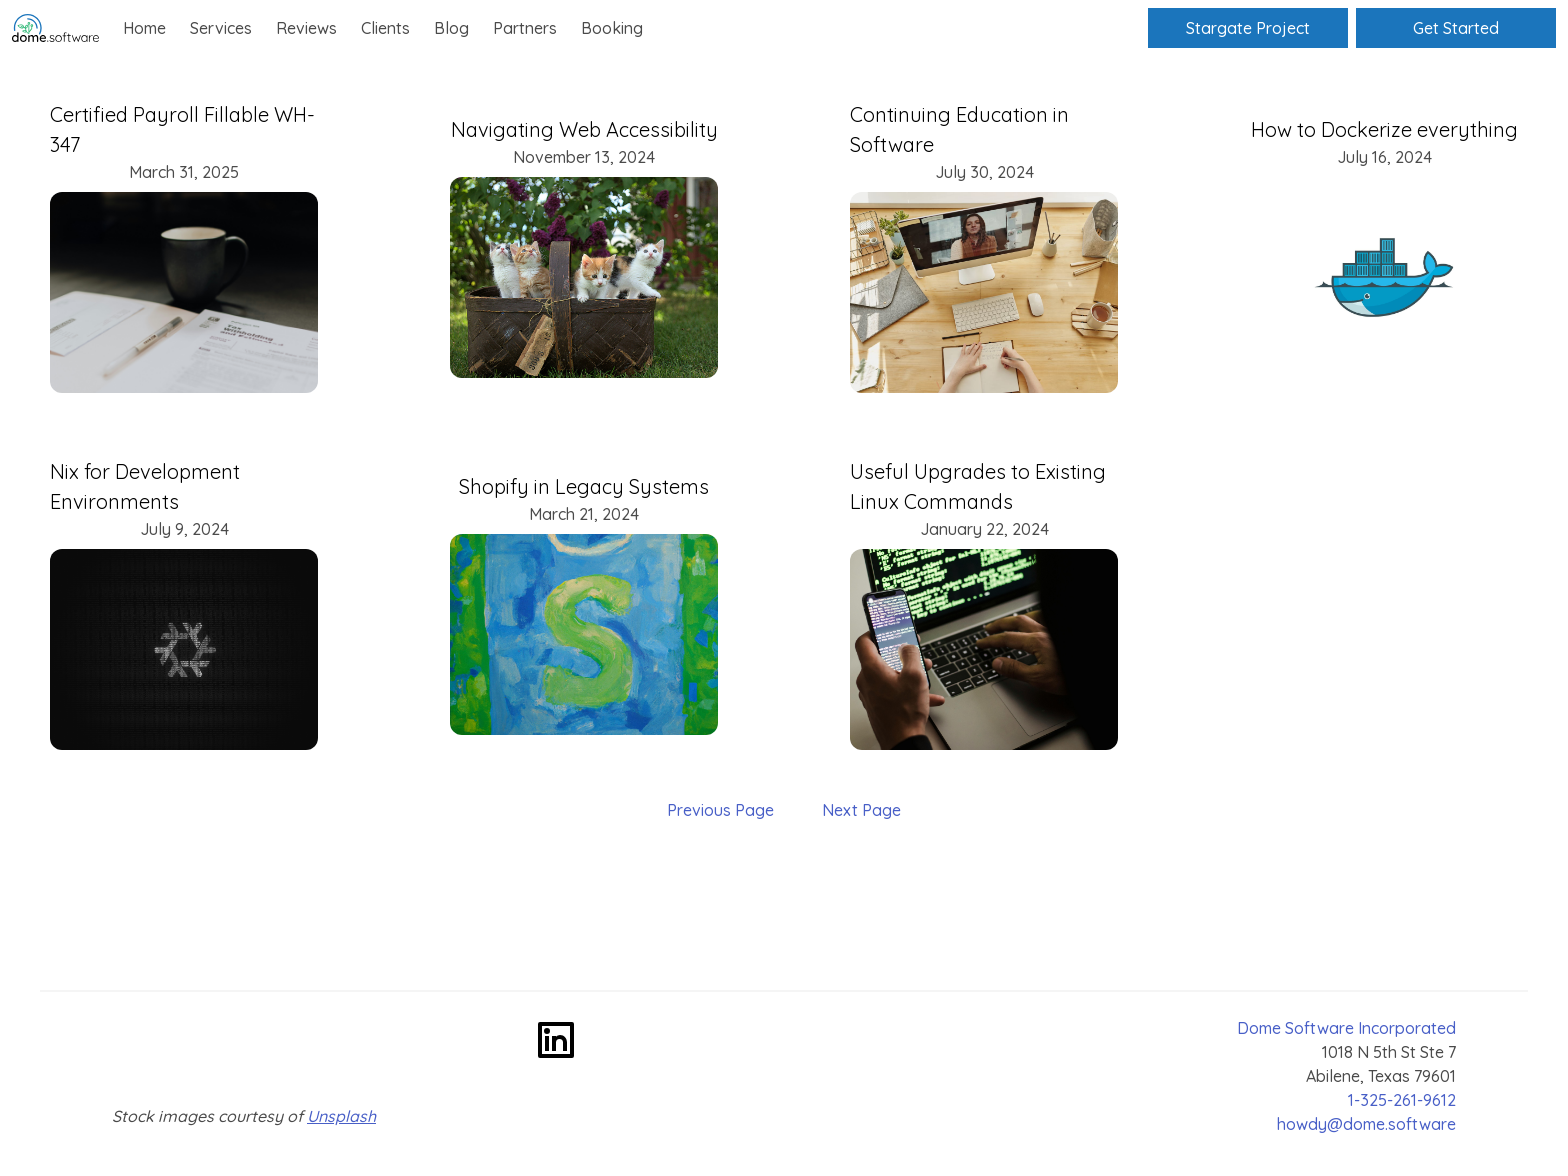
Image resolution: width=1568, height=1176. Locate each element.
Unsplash (341, 1116)
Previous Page (720, 810)
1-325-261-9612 (1402, 1100)
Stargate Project (1248, 28)
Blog (451, 28)
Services (221, 28)
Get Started (1456, 28)
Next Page (861, 810)
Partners (525, 28)
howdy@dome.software (1366, 1124)
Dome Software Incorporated (1346, 1028)
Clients (385, 28)
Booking (612, 28)
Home (144, 28)
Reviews (306, 28)
